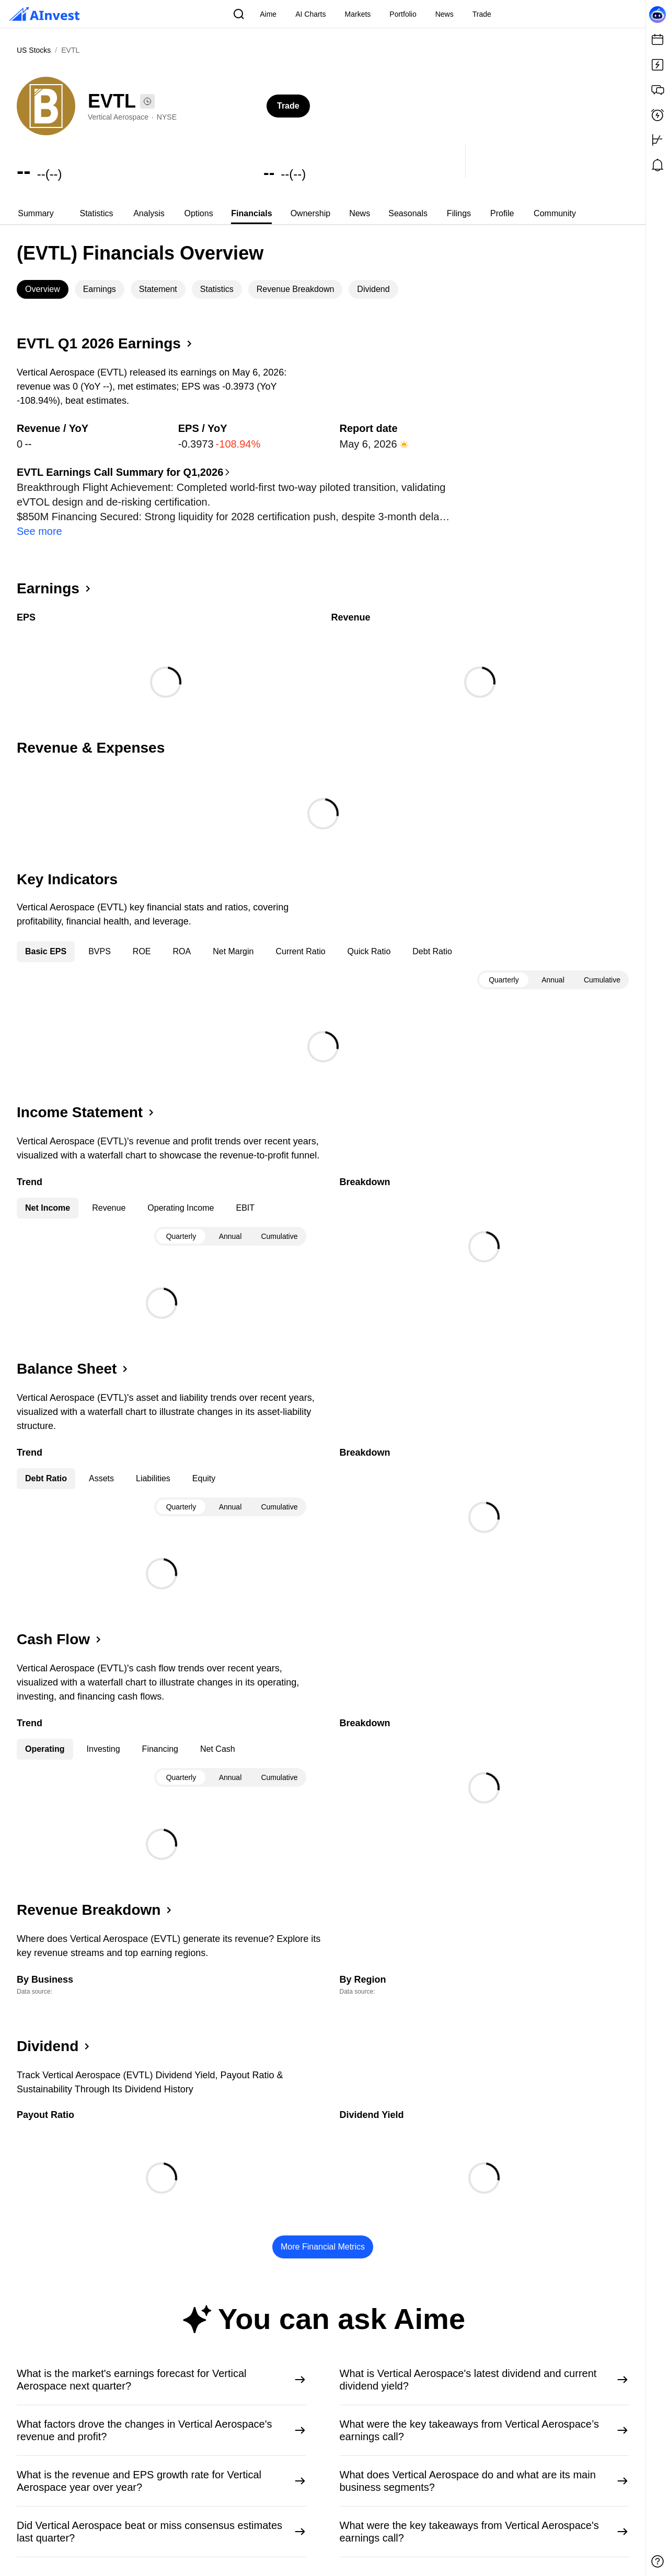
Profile (502, 213)
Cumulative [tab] (602, 965)
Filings (459, 213)
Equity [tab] (203, 1463)
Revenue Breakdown (295, 289)
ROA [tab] (182, 936)
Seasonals (408, 213)
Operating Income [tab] (180, 1193)
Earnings (99, 289)
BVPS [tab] (99, 936)
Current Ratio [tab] (300, 936)
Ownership (310, 213)
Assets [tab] (101, 1463)
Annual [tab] (552, 965)
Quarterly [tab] (504, 965)
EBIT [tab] (245, 1193)
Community (555, 213)
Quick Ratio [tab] (369, 936)
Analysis (149, 213)
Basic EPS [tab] (45, 936)
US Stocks (34, 50)
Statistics (96, 213)
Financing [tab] (160, 1734)
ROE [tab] (142, 936)
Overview (42, 289)
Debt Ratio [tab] (432, 936)
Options (198, 213)
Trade (288, 105)
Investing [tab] (103, 1734)
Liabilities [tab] (153, 1463)
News (359, 213)
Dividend (373, 289)
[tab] (36, 213)
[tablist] (323, 213)
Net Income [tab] (47, 1193)
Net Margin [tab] (233, 936)
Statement (158, 289)
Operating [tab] (45, 1734)
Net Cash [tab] (217, 1734)
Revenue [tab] (108, 1193)
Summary (35, 213)
